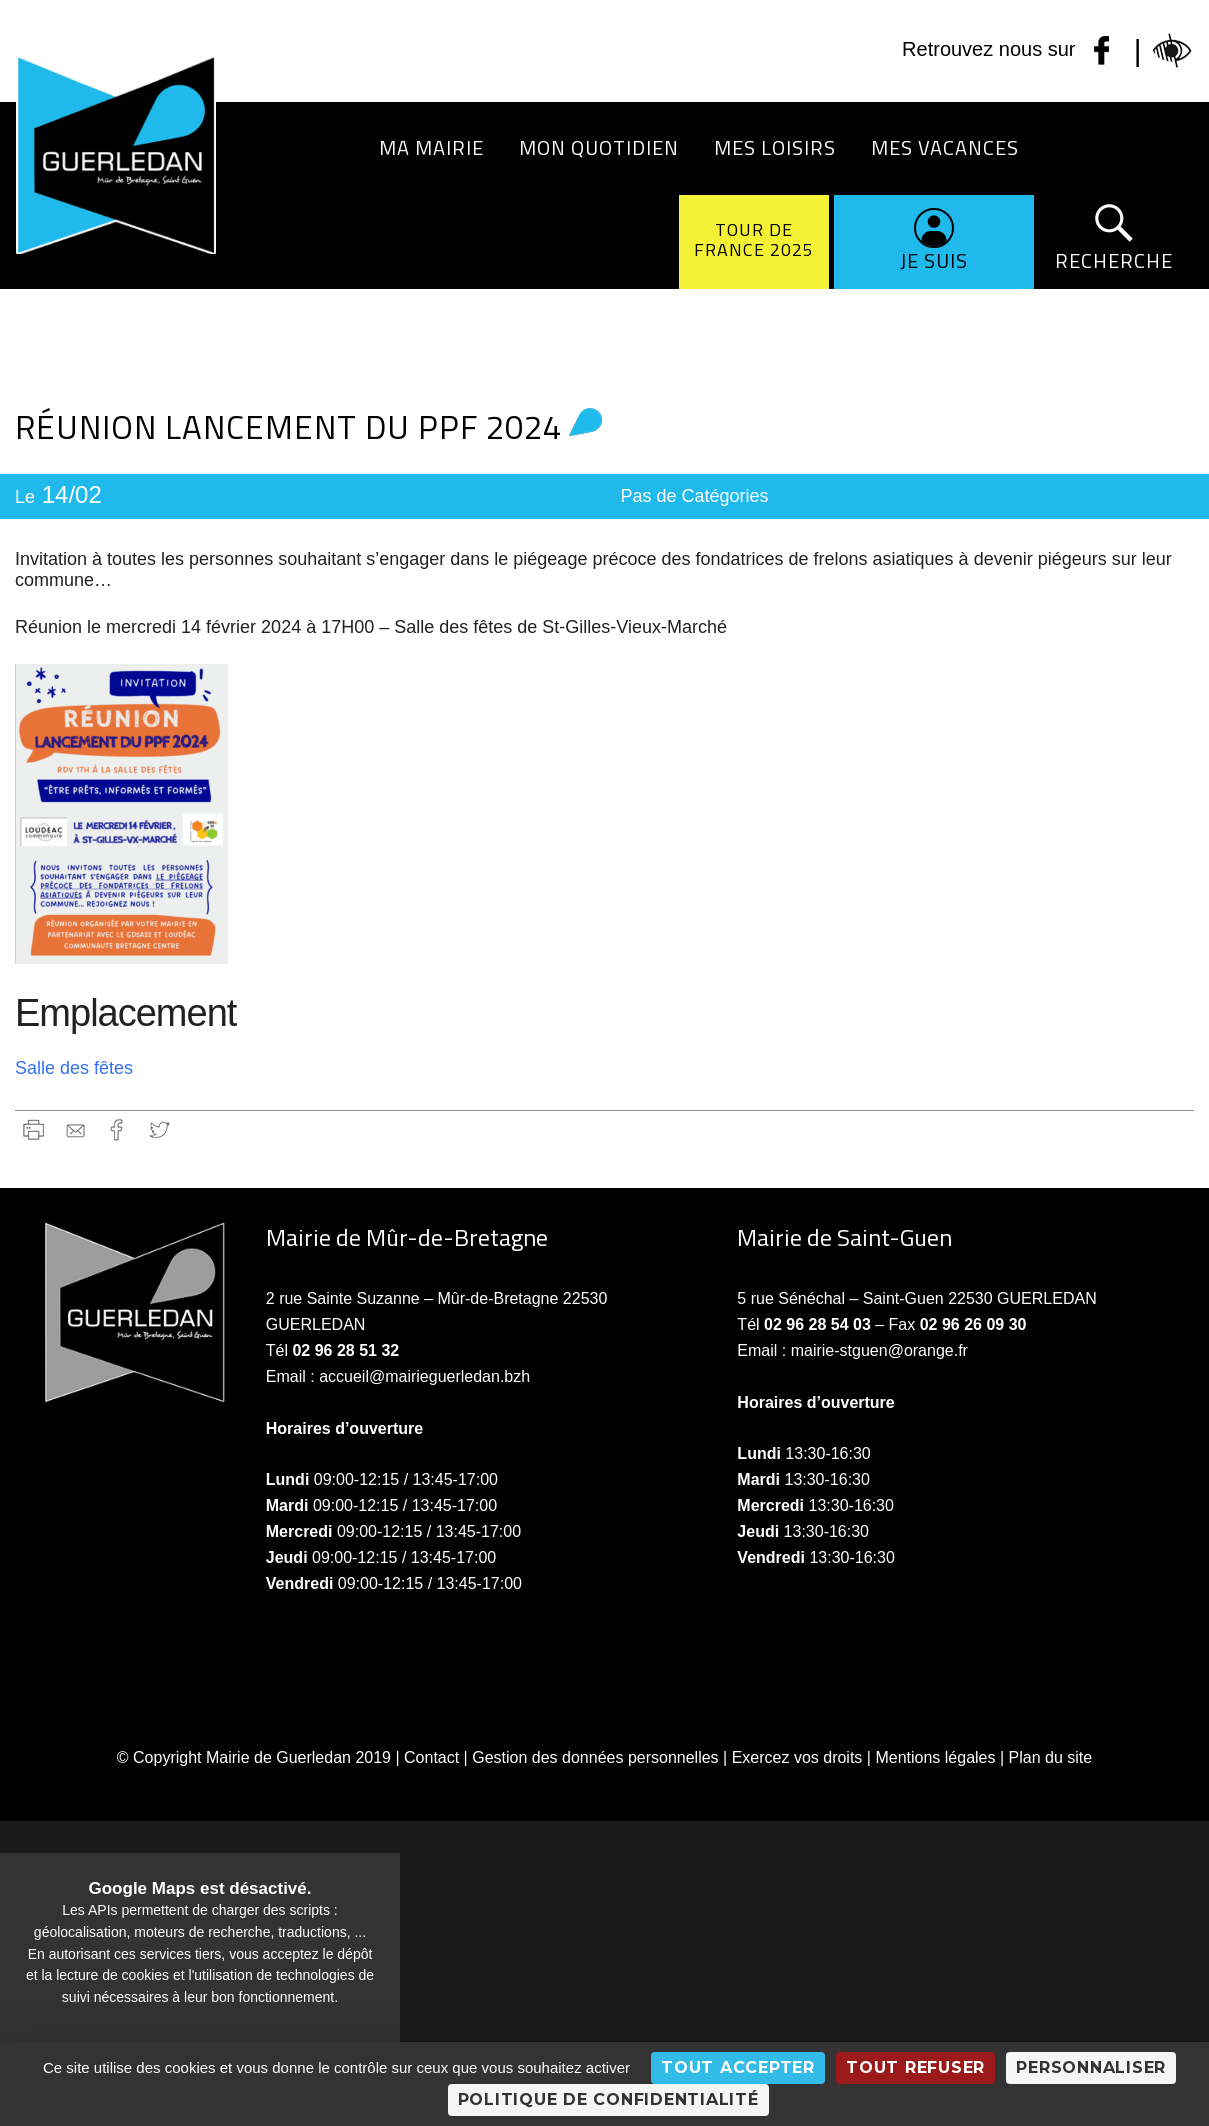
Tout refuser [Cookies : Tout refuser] (915, 2067)
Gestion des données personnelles (595, 1757)
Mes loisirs (775, 147)
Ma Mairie (431, 147)
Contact (431, 1757)
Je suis (934, 260)
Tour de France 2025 (754, 239)
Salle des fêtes (74, 1068)
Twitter (159, 1129)
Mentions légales (935, 1757)
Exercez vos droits (797, 1757)
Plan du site (1051, 1757)
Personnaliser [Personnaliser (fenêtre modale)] (1091, 2067)
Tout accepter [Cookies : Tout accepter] (738, 2067)
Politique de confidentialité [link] (608, 2099)
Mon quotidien (599, 147)
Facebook (117, 1129)
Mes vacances (945, 147)
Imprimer (33, 1129)
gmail (75, 1129)
